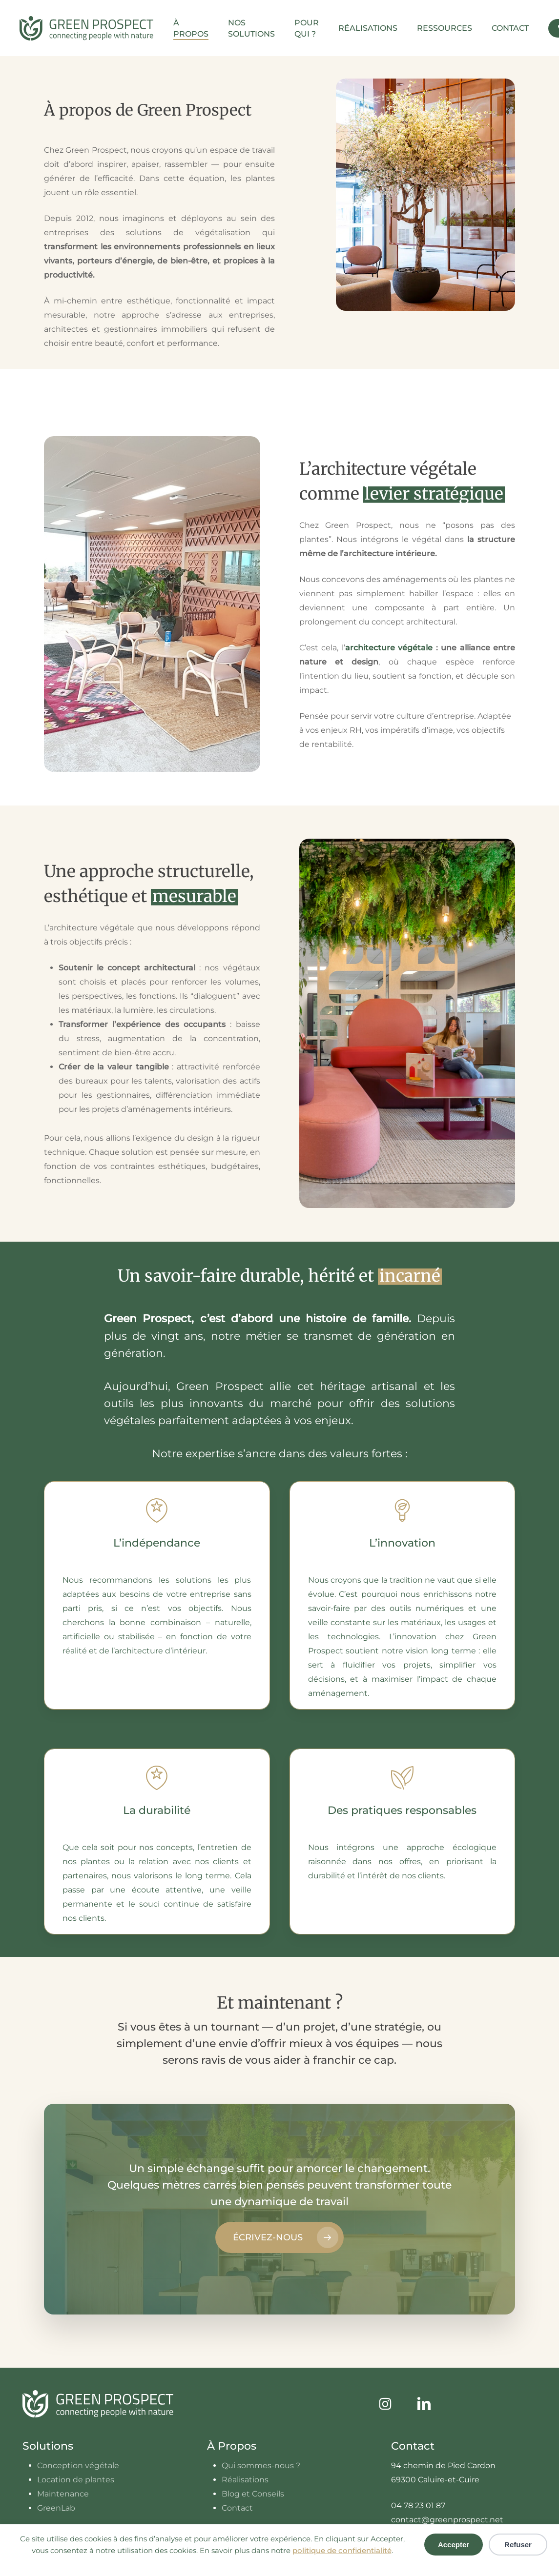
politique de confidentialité (342, 2550)
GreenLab (56, 2508)
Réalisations (245, 2479)
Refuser (518, 2544)
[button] (279, 2237)
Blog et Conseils (253, 2493)
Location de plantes (75, 2479)
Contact (237, 2508)
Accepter (453, 2544)
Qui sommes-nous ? (261, 2465)
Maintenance (63, 2493)
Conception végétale (78, 2465)
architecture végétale (389, 647)
